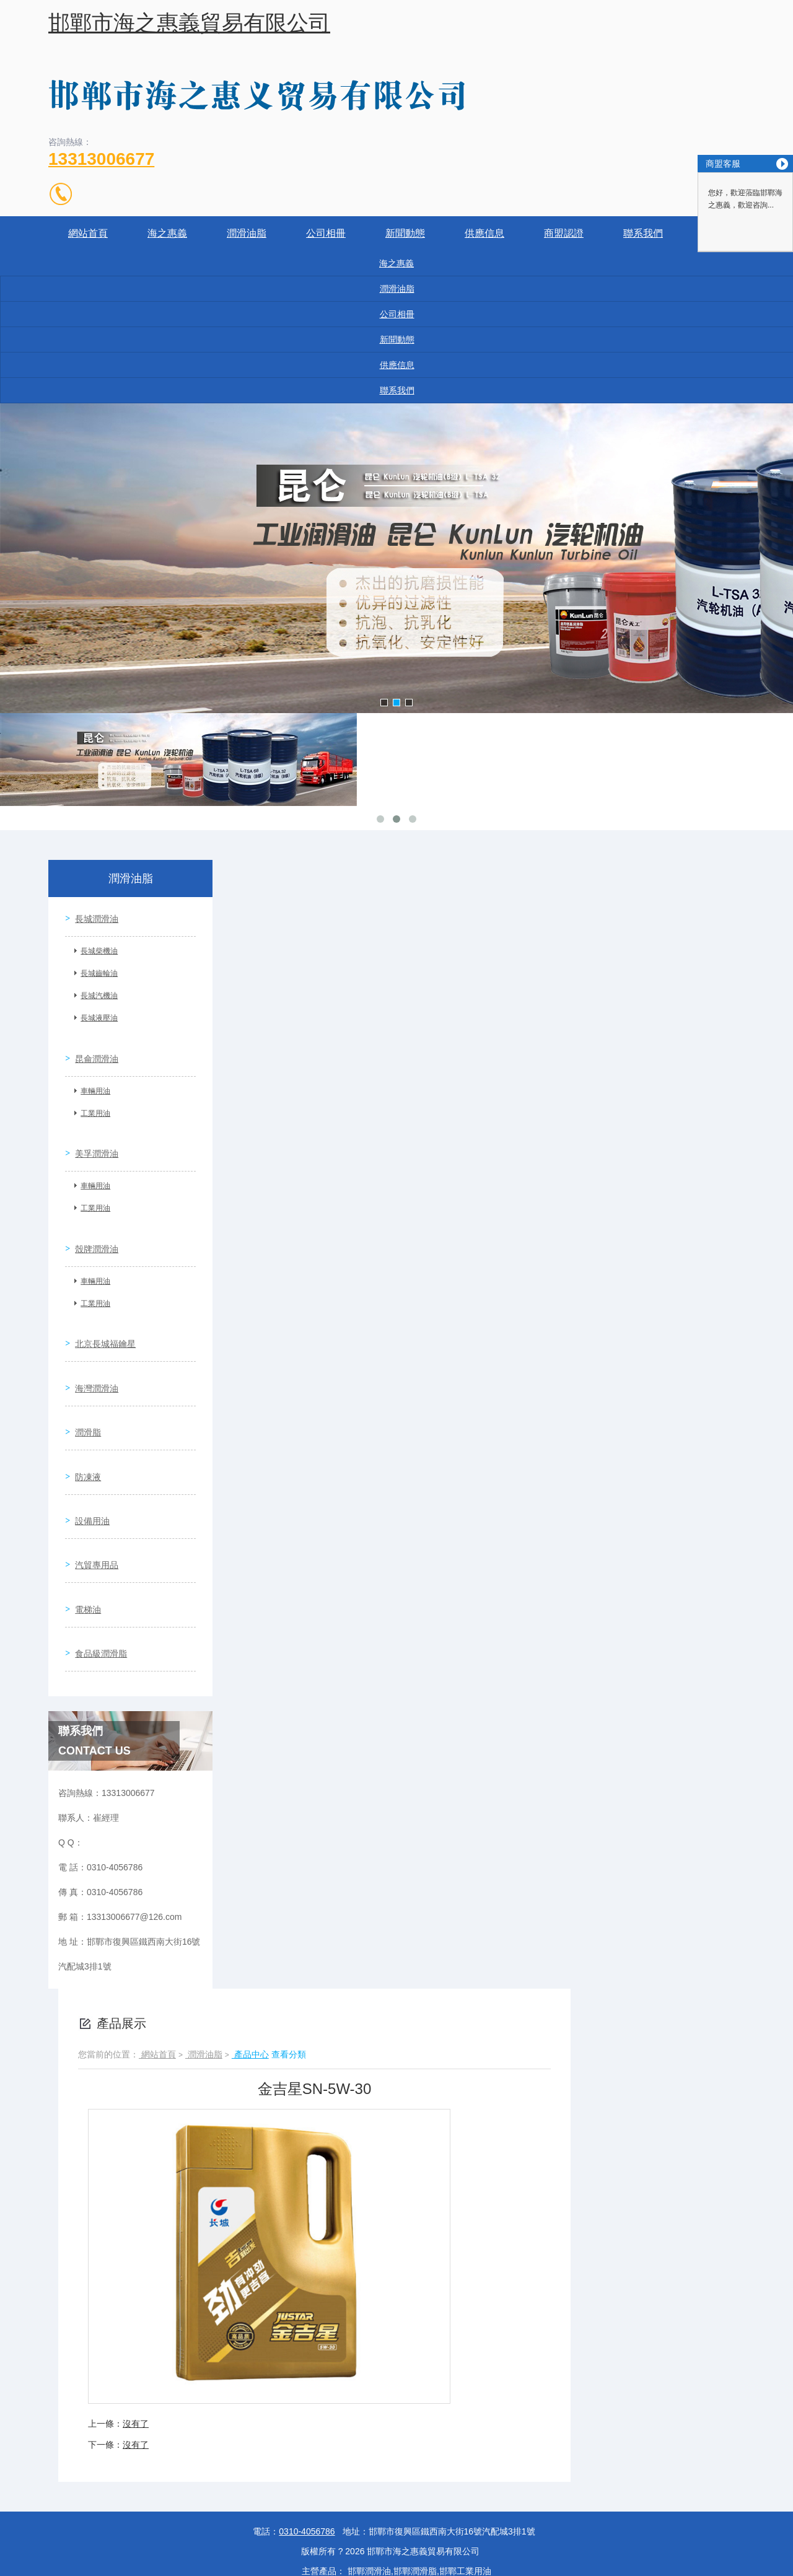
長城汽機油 (94, 991)
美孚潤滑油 (92, 1131)
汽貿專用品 (92, 1480)
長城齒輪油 (94, 969)
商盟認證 (564, 233)
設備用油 (88, 1445)
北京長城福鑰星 (101, 1303)
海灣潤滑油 (92, 1339)
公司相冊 (326, 233)
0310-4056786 (307, 2424)
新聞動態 (405, 233)
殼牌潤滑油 (92, 1217)
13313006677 (101, 159)
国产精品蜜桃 (26, 2569)
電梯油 (84, 1515)
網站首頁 (88, 233)
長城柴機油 (94, 946)
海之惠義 (167, 233)
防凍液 (84, 1409)
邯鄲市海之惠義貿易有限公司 (189, 23)
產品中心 (250, 1947)
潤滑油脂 (246, 233)
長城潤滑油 (92, 914)
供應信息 (484, 233)
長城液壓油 (94, 1013)
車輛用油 (91, 1077)
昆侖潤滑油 (92, 1045)
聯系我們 (643, 233)
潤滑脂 (84, 1374)
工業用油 (91, 1099)
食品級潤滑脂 (97, 1551)
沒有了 (136, 2316)
